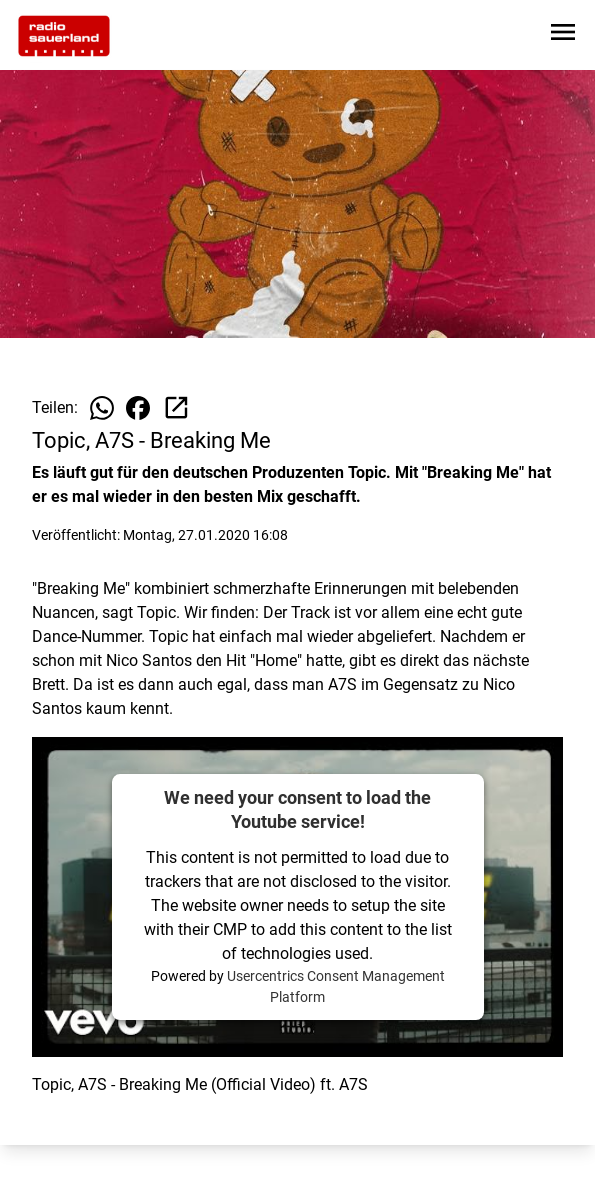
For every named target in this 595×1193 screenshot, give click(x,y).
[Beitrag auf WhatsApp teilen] (102, 408)
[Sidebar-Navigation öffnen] (563, 35)
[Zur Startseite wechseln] (64, 36)
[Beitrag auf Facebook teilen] (138, 408)
